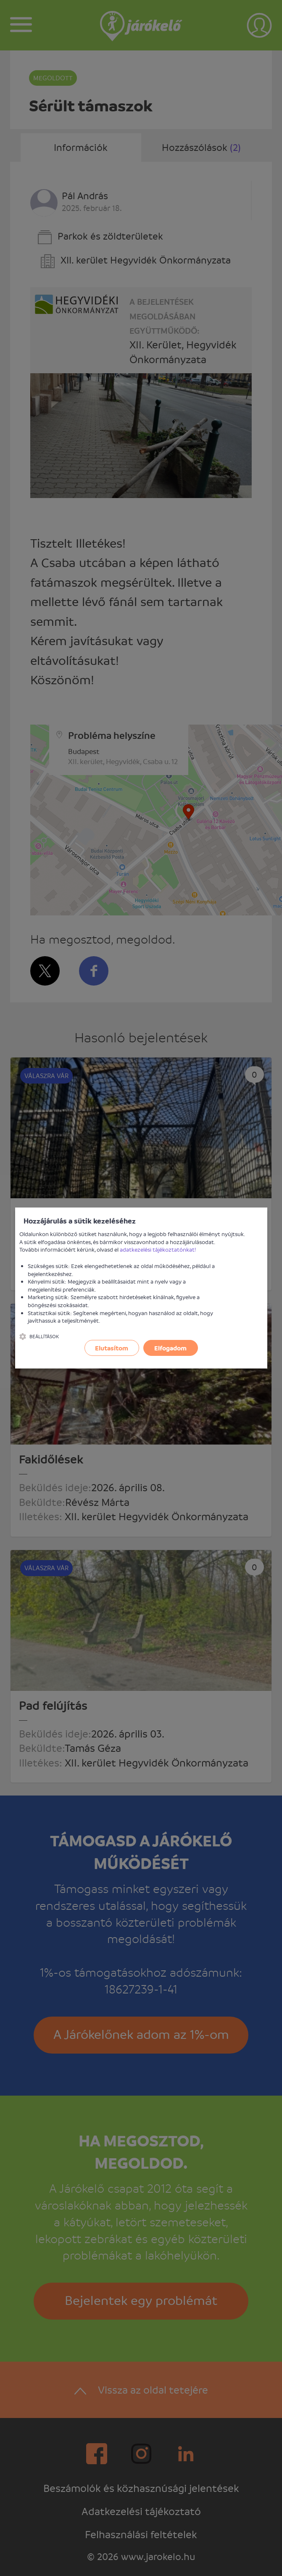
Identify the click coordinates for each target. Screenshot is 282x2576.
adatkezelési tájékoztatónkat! (158, 1249)
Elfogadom (170, 1348)
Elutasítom (111, 1348)
